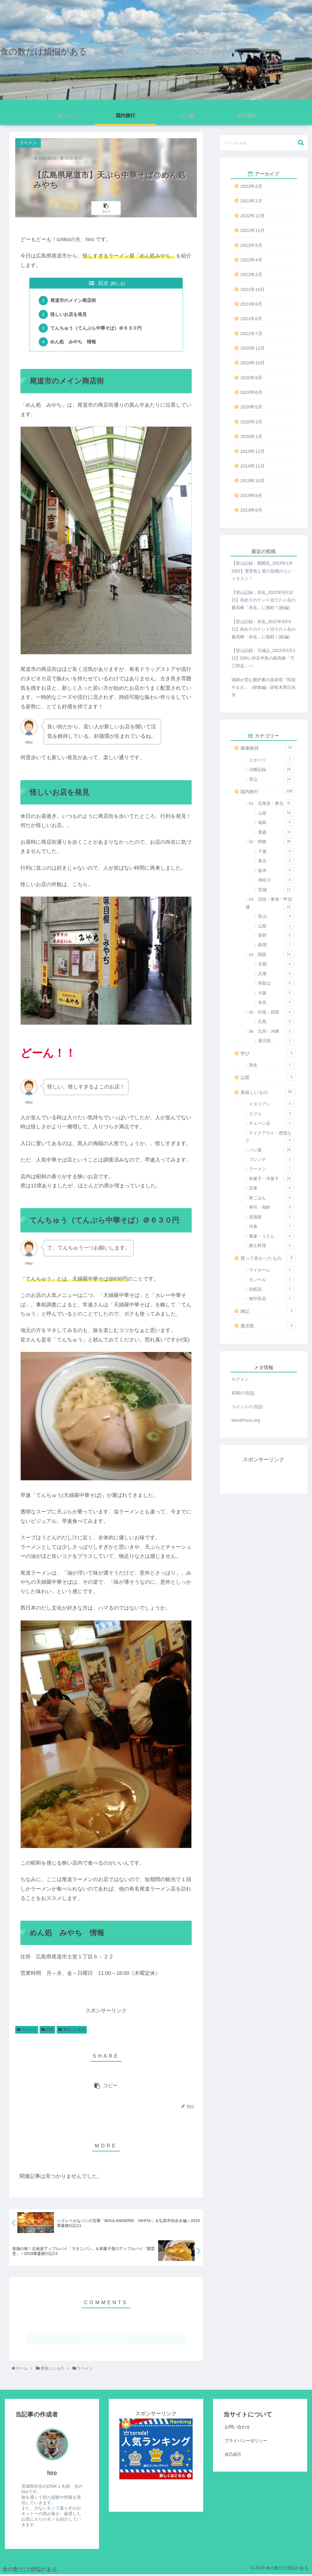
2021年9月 (251, 304)
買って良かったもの (268, 1258)
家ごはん (271, 1197)
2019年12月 (252, 451)
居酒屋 (271, 1217)
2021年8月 (251, 318)
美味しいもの (74, 2031)
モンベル (271, 1279)
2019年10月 (252, 480)
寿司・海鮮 (271, 1207)
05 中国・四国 (271, 1012)
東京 (276, 860)
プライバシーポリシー (246, 2441)
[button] (301, 142)
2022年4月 (251, 259)
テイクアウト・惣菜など (270, 1137)
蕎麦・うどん (271, 1236)
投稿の (243, 1392)
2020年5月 (251, 406)
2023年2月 (251, 186)
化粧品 (271, 1289)
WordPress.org (246, 1420)
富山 (276, 916)
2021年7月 (251, 333)
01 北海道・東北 (271, 803)
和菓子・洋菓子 (271, 1178)
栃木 (276, 870)
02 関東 (271, 841)
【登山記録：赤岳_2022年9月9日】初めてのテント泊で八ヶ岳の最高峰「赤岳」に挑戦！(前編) (264, 629)
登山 (271, 779)
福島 (276, 822)
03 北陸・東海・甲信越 (270, 903)
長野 (276, 935)
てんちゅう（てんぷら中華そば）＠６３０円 (96, 328)
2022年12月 (252, 215)
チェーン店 (271, 1123)
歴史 (271, 1065)
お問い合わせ (237, 2428)
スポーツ (271, 760)
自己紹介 (233, 2455)
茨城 (276, 889)
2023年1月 (251, 200)
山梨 (276, 926)
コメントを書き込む (106, 2339)
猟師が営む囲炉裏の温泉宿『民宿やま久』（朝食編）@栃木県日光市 (264, 687)
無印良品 (271, 1298)
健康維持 (268, 748)
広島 (49, 2031)
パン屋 (271, 1150)
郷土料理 (271, 1245)
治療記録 (271, 769)
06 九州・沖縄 (271, 1031)
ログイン (240, 1379)
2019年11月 (252, 465)
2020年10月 (252, 362)
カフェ (271, 1113)
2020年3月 (251, 421)
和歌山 (276, 983)
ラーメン (29, 2031)
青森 (276, 832)
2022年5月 (251, 245)
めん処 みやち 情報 (73, 342)
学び (268, 1053)
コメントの (247, 1406)
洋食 (271, 1226)
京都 (276, 964)
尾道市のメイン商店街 (73, 300)
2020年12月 (252, 348)
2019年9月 (251, 495)
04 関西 (271, 954)
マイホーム (271, 1270)
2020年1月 (251, 436)
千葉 (276, 851)
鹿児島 (276, 1040)
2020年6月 (251, 392)
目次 (103, 283)
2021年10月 (252, 289)
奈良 (276, 1002)
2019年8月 (251, 510)
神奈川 (276, 880)
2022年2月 (251, 274)
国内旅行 (268, 791)
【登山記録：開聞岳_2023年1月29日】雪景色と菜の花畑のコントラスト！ (262, 571)
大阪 (276, 993)
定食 (271, 1188)
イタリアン (271, 1104)
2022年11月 (252, 230)
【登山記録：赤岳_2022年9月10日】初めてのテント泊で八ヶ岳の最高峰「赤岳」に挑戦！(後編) (264, 600)
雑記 (268, 1311)
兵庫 (276, 973)
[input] (263, 142)
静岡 (276, 944)
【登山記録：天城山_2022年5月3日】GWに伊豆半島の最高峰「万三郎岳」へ (263, 658)
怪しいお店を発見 (69, 314)
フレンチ (271, 1159)
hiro (52, 2474)
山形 (276, 813)
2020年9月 (251, 377)
